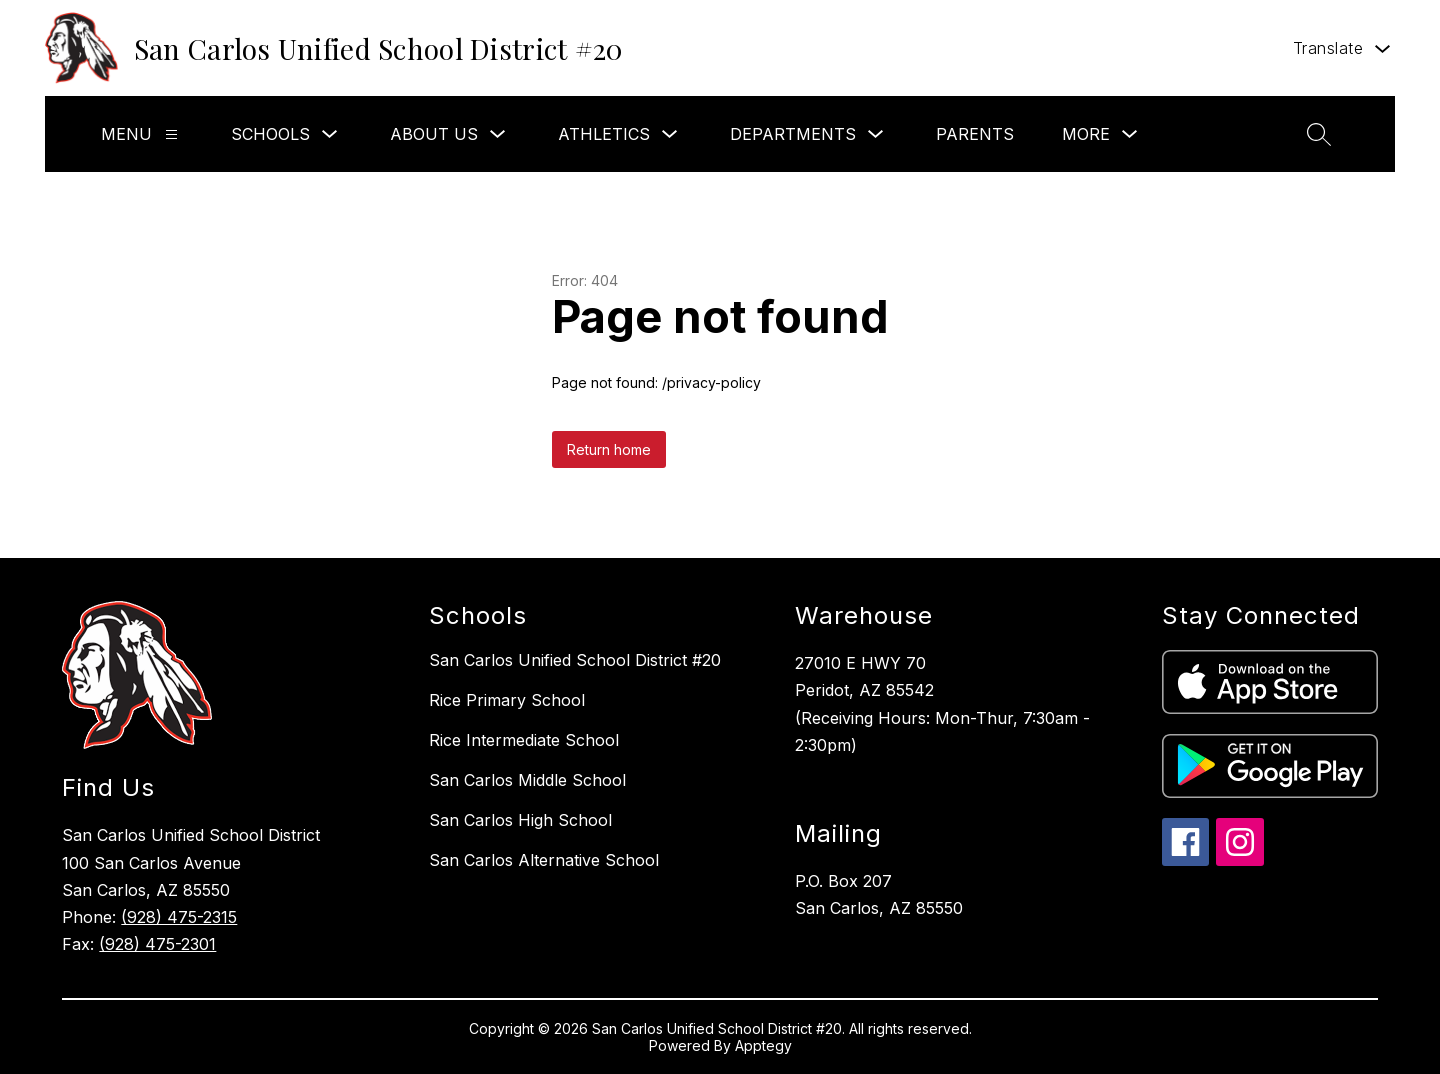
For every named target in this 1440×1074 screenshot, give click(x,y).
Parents (975, 134)
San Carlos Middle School (527, 780)
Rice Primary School (507, 700)
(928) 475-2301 (157, 944)
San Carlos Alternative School (544, 860)
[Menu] (171, 134)
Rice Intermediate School (524, 740)
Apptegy (763, 1045)
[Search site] (1319, 134)
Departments (793, 134)
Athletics (604, 134)
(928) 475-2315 (179, 917)
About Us (434, 134)
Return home (609, 449)
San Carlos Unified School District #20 (575, 660)
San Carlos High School (520, 820)
